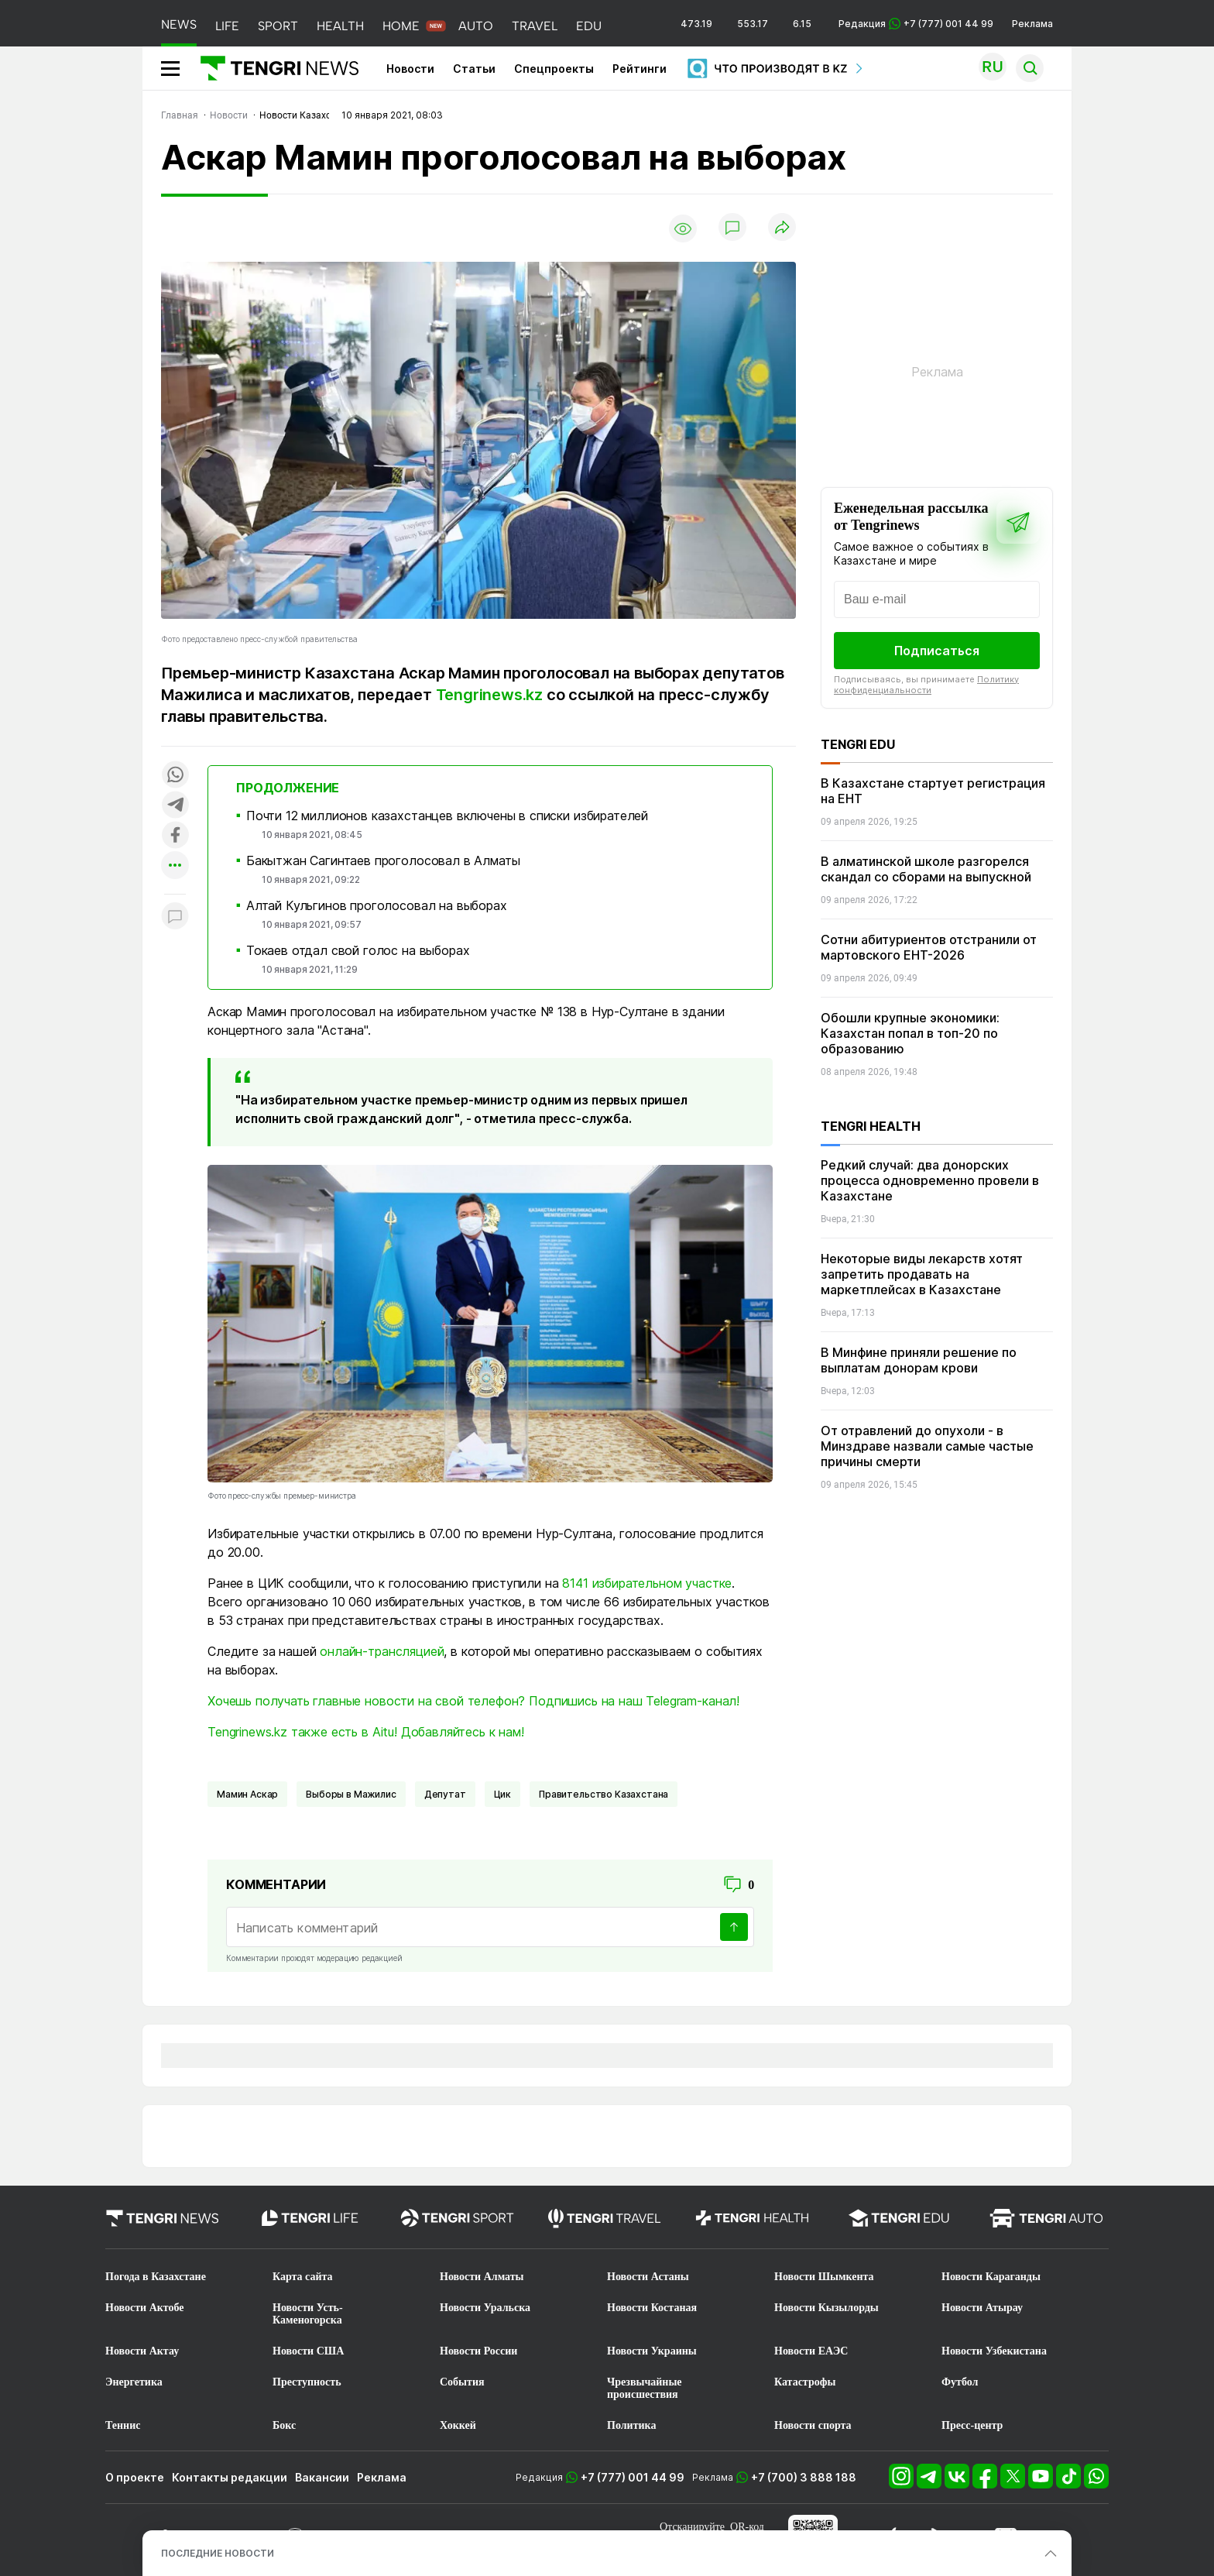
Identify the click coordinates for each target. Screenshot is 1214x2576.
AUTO (475, 26)
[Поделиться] (782, 228)
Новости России (478, 2351)
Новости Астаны (648, 2276)
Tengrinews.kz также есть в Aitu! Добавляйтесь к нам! (365, 1732)
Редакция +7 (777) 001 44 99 (915, 23)
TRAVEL (534, 26)
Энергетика (134, 2382)
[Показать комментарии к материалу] (175, 917)
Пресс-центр (972, 2425)
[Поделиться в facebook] (175, 836)
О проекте (134, 2477)
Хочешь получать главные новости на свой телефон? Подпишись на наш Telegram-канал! (473, 1701)
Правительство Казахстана (603, 1794)
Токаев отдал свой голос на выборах (358, 950)
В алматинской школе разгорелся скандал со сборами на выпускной (926, 869)
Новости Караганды (991, 2276)
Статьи (474, 68)
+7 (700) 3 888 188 (803, 2477)
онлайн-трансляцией (382, 1651)
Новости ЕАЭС (811, 2351)
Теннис (122, 2425)
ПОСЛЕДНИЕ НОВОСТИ (217, 2553)
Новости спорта (813, 2425)
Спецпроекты (554, 68)
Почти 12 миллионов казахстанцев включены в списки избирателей (447, 815)
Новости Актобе (144, 2307)
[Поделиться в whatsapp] (175, 776)
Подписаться (936, 650)
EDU (589, 26)
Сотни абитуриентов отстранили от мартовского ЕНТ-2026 (929, 947)
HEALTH (340, 26)
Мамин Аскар (247, 1794)
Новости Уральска (485, 2307)
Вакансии (322, 2477)
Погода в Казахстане (155, 2276)
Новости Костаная (652, 2307)
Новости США (308, 2351)
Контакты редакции (229, 2477)
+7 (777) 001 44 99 (632, 2477)
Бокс (284, 2425)
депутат (445, 1794)
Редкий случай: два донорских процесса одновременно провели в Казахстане (930, 1180)
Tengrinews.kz (489, 694)
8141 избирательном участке (647, 1583)
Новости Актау (142, 2351)
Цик (503, 1794)
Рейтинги (639, 68)
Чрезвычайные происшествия (644, 2388)
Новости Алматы (482, 2276)
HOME (401, 26)
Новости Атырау (982, 2307)
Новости (410, 68)
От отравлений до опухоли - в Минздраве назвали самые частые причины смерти (927, 1446)
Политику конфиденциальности (926, 685)
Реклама (1032, 23)
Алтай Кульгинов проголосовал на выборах (376, 905)
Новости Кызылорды (826, 2307)
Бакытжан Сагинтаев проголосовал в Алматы (383, 860)
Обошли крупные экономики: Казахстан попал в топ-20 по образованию (910, 1033)
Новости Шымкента (824, 2276)
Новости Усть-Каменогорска (308, 2314)
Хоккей (458, 2425)
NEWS (179, 24)
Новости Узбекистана (994, 2351)
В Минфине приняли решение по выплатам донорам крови (919, 1360)
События (462, 2382)
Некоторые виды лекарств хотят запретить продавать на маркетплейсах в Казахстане (922, 1274)
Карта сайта (303, 2276)
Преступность (307, 2382)
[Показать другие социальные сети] (175, 866)
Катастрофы (804, 2382)
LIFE (227, 26)
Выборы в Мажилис (351, 1794)
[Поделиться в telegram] (175, 806)
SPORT (278, 26)
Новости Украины (652, 2351)
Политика (631, 2425)
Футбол (959, 2382)
